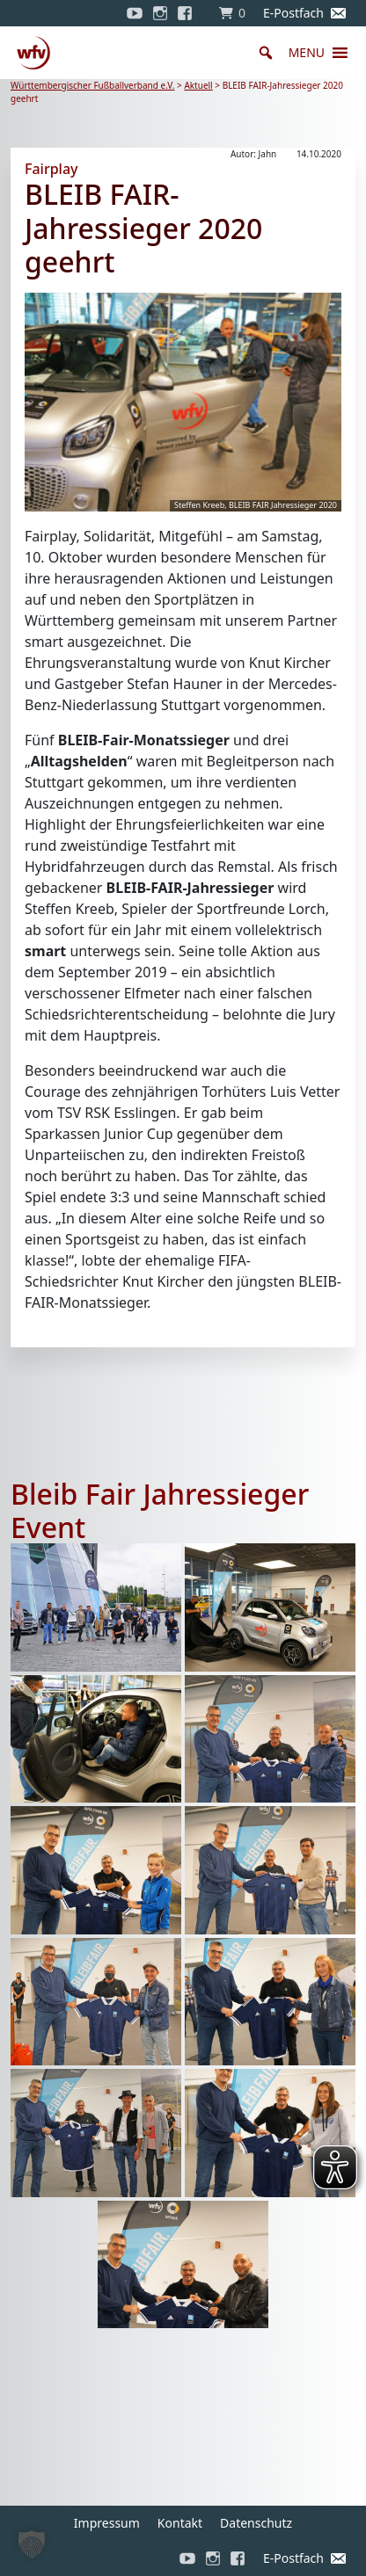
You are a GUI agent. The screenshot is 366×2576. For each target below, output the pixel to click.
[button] (307, 52)
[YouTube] (134, 13)
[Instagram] (160, 13)
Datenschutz (256, 2522)
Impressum (107, 2522)
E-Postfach (293, 12)
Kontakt (179, 2522)
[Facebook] (189, 13)
